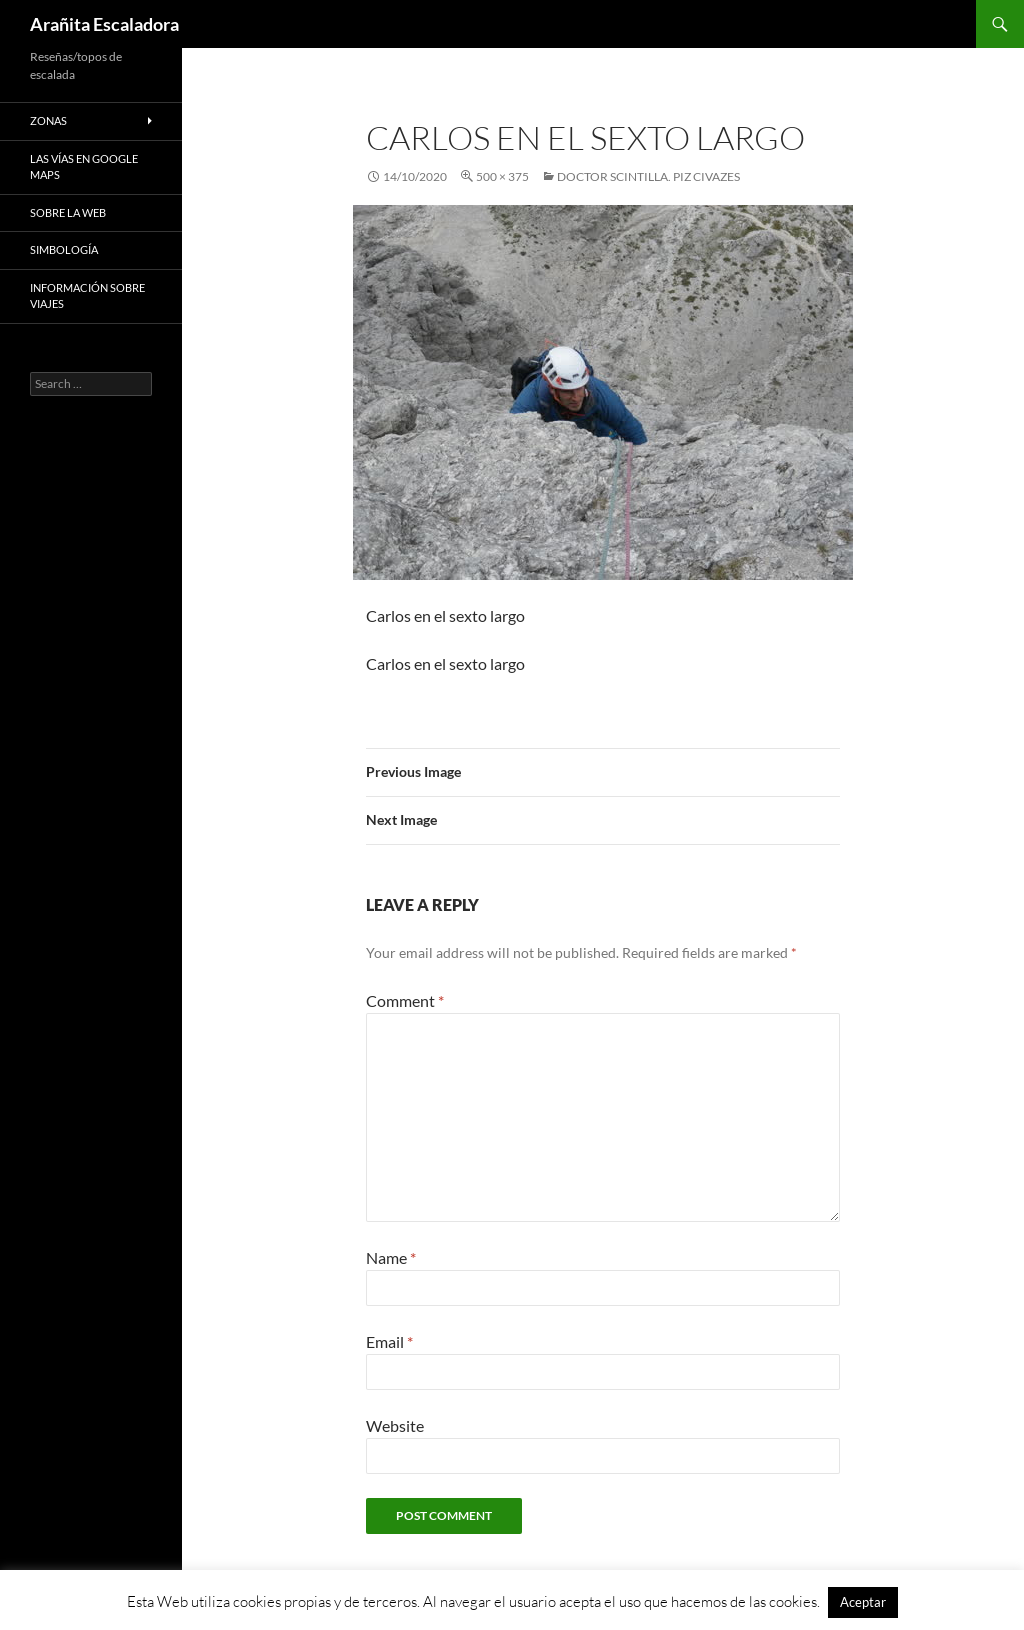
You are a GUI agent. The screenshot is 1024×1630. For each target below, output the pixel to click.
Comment (405, 1000)
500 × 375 (502, 176)
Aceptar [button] (863, 1602)
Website (395, 1425)
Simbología (64, 249)
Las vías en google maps (84, 167)
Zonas (48, 120)
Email (389, 1341)
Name (391, 1257)
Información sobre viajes (87, 296)
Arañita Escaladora (104, 24)
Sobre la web (68, 212)
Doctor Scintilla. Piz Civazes (648, 176)
